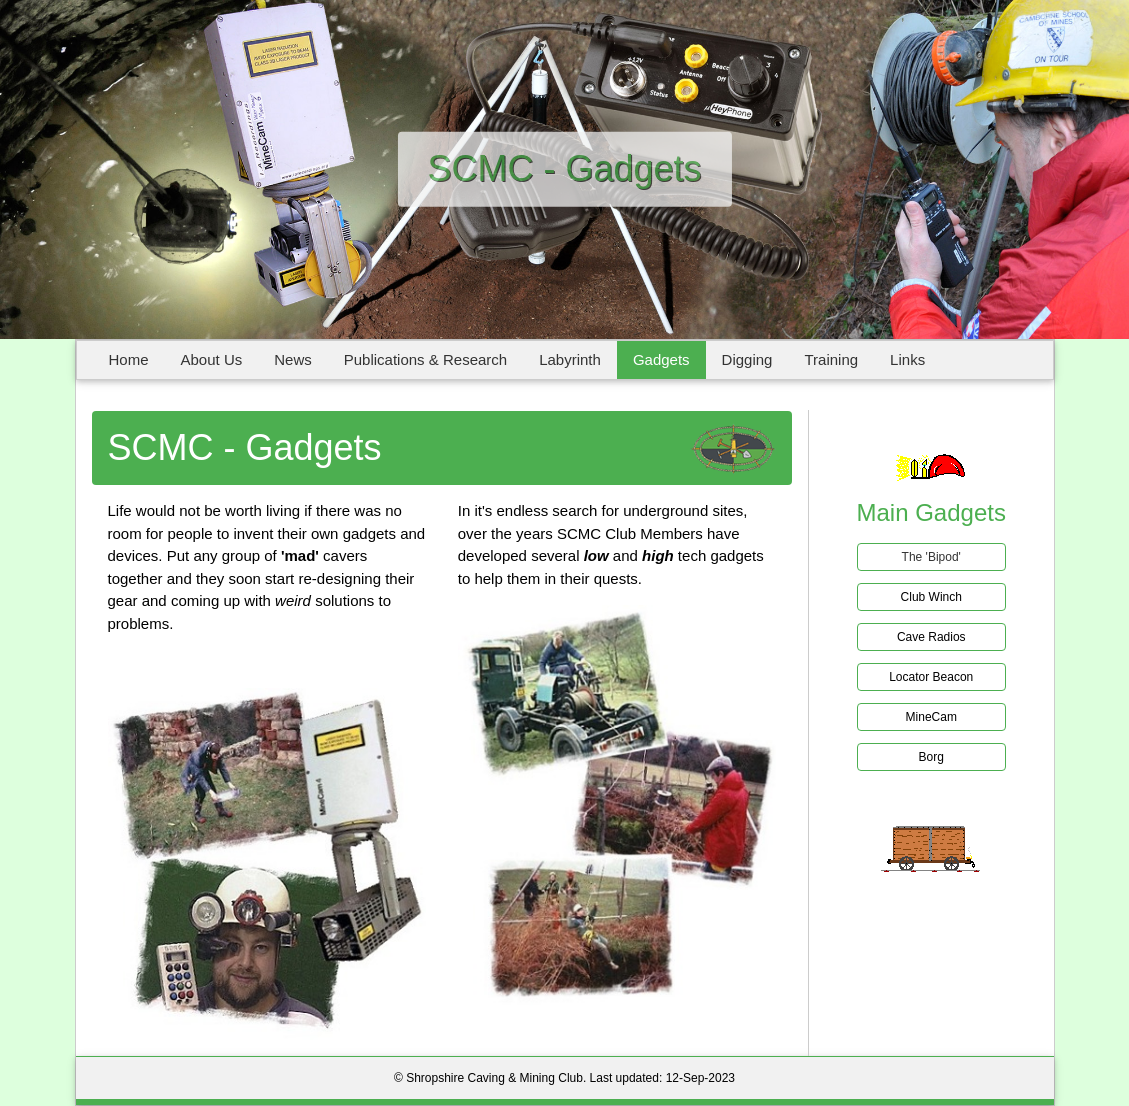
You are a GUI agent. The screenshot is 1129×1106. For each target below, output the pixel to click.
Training (831, 359)
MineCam (931, 717)
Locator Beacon (931, 677)
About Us (212, 359)
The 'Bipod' (931, 557)
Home (129, 359)
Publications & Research (425, 359)
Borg (931, 757)
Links (907, 359)
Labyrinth (570, 359)
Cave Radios (931, 637)
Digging (747, 359)
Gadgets (661, 359)
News (293, 359)
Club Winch (931, 597)
